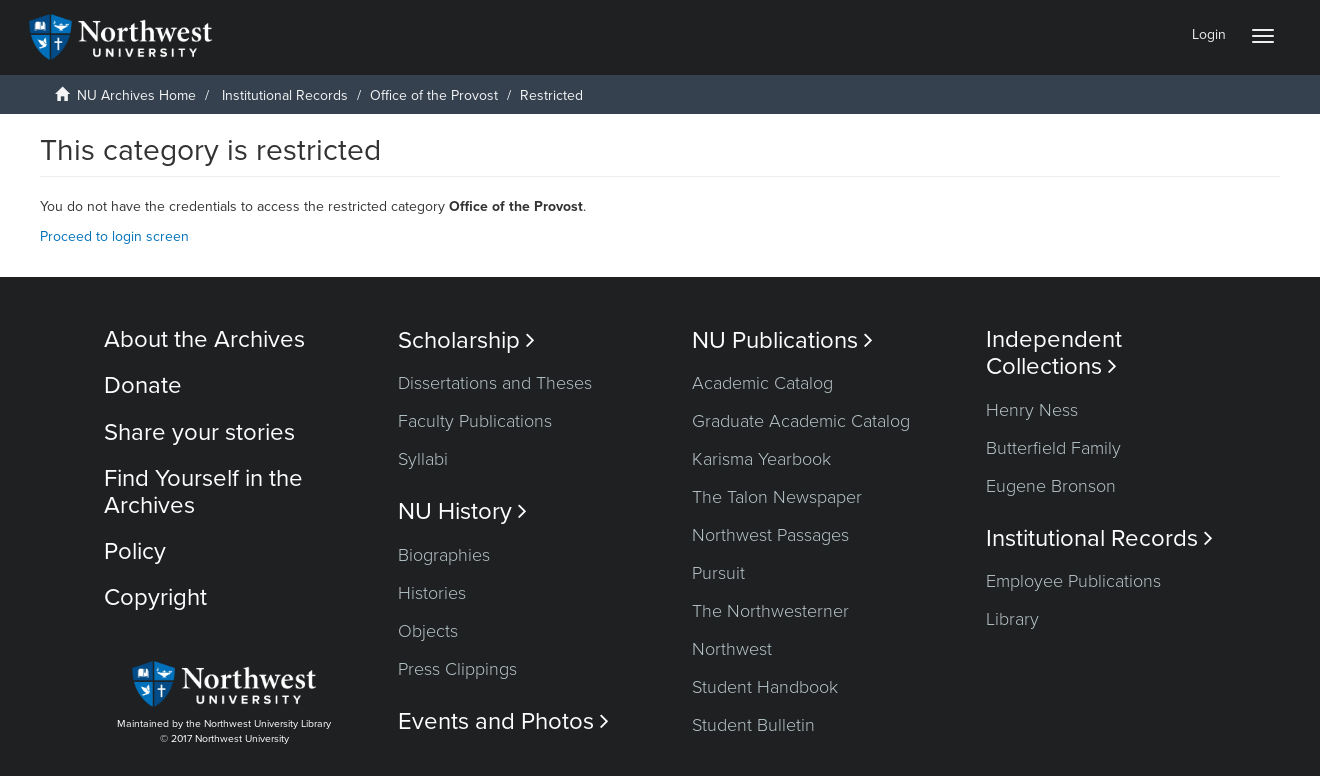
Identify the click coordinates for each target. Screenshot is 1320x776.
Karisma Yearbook (761, 459)
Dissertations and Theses (495, 383)
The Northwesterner (770, 611)
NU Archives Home (136, 95)
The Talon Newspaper (777, 497)
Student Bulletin (753, 725)
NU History (462, 511)
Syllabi (423, 459)
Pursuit (718, 573)
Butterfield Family (1053, 448)
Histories (432, 593)
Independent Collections (1054, 353)
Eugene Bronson (1051, 486)
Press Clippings (457, 669)
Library (1012, 619)
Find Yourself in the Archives (203, 491)
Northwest (732, 649)
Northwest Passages (770, 535)
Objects (428, 631)
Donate (143, 385)
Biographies (444, 555)
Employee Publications (1073, 581)
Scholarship (466, 340)
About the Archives (204, 339)
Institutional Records (285, 95)
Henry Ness (1032, 410)
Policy (135, 551)
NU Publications (782, 340)
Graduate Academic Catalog (801, 421)
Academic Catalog (762, 383)
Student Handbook (765, 687)
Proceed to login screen (114, 236)
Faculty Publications (475, 421)
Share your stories (199, 432)
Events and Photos (503, 721)
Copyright (155, 597)
